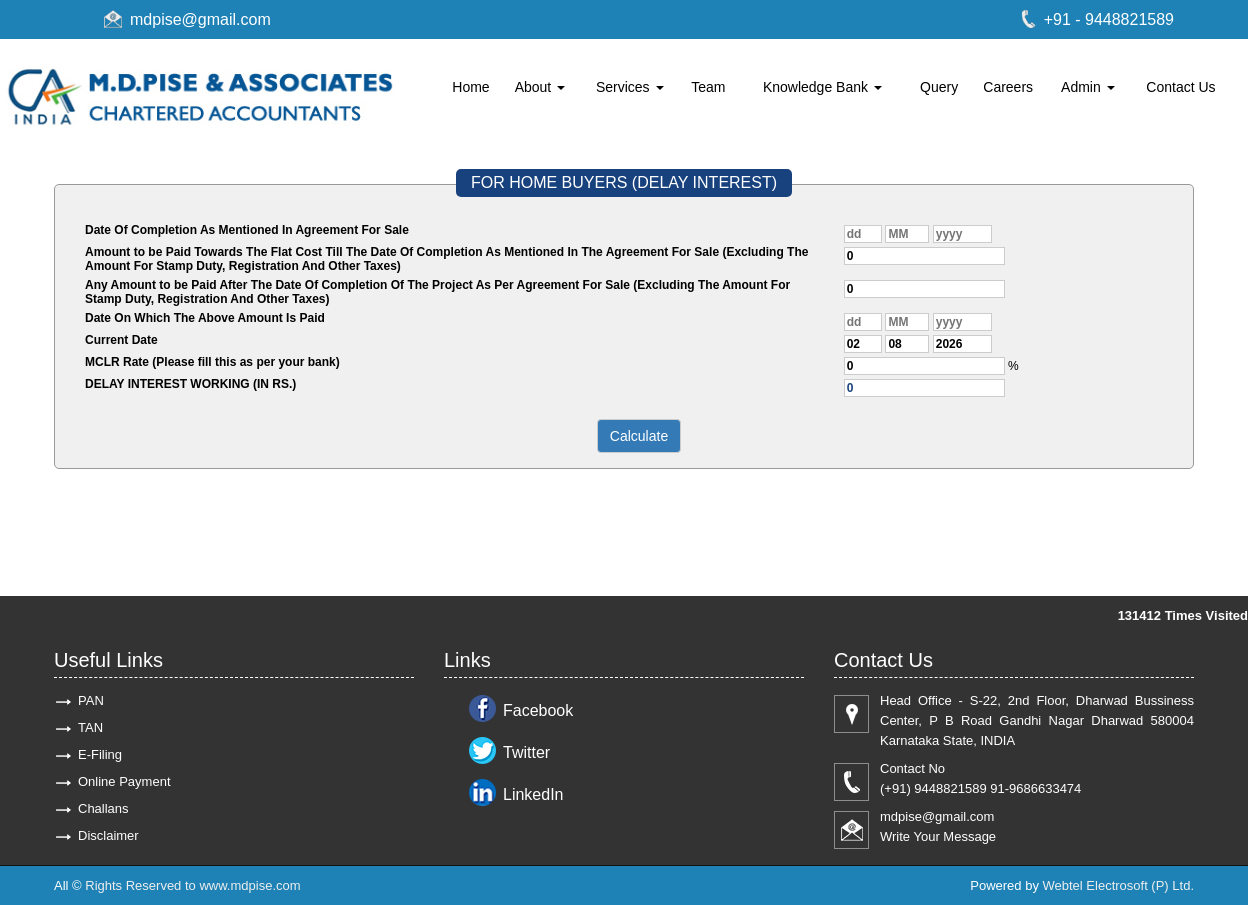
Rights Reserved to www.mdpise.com (192, 885)
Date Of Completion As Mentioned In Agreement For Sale (247, 230)
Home (470, 87)
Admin (1088, 87)
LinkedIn (533, 794)
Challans (103, 808)
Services (630, 87)
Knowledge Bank (822, 87)
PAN (91, 700)
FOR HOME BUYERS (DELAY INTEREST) (624, 182)
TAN (90, 727)
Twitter (526, 752)
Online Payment (124, 781)
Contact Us (1180, 87)
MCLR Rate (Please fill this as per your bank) (212, 362)
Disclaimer (108, 835)
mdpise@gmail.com (200, 19)
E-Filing (100, 754)
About (540, 87)
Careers (1008, 87)
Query (939, 87)
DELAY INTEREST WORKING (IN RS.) (190, 384)
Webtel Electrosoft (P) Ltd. (1119, 885)
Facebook (538, 710)
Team (708, 87)
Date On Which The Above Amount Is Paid (205, 318)
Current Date (121, 340)
